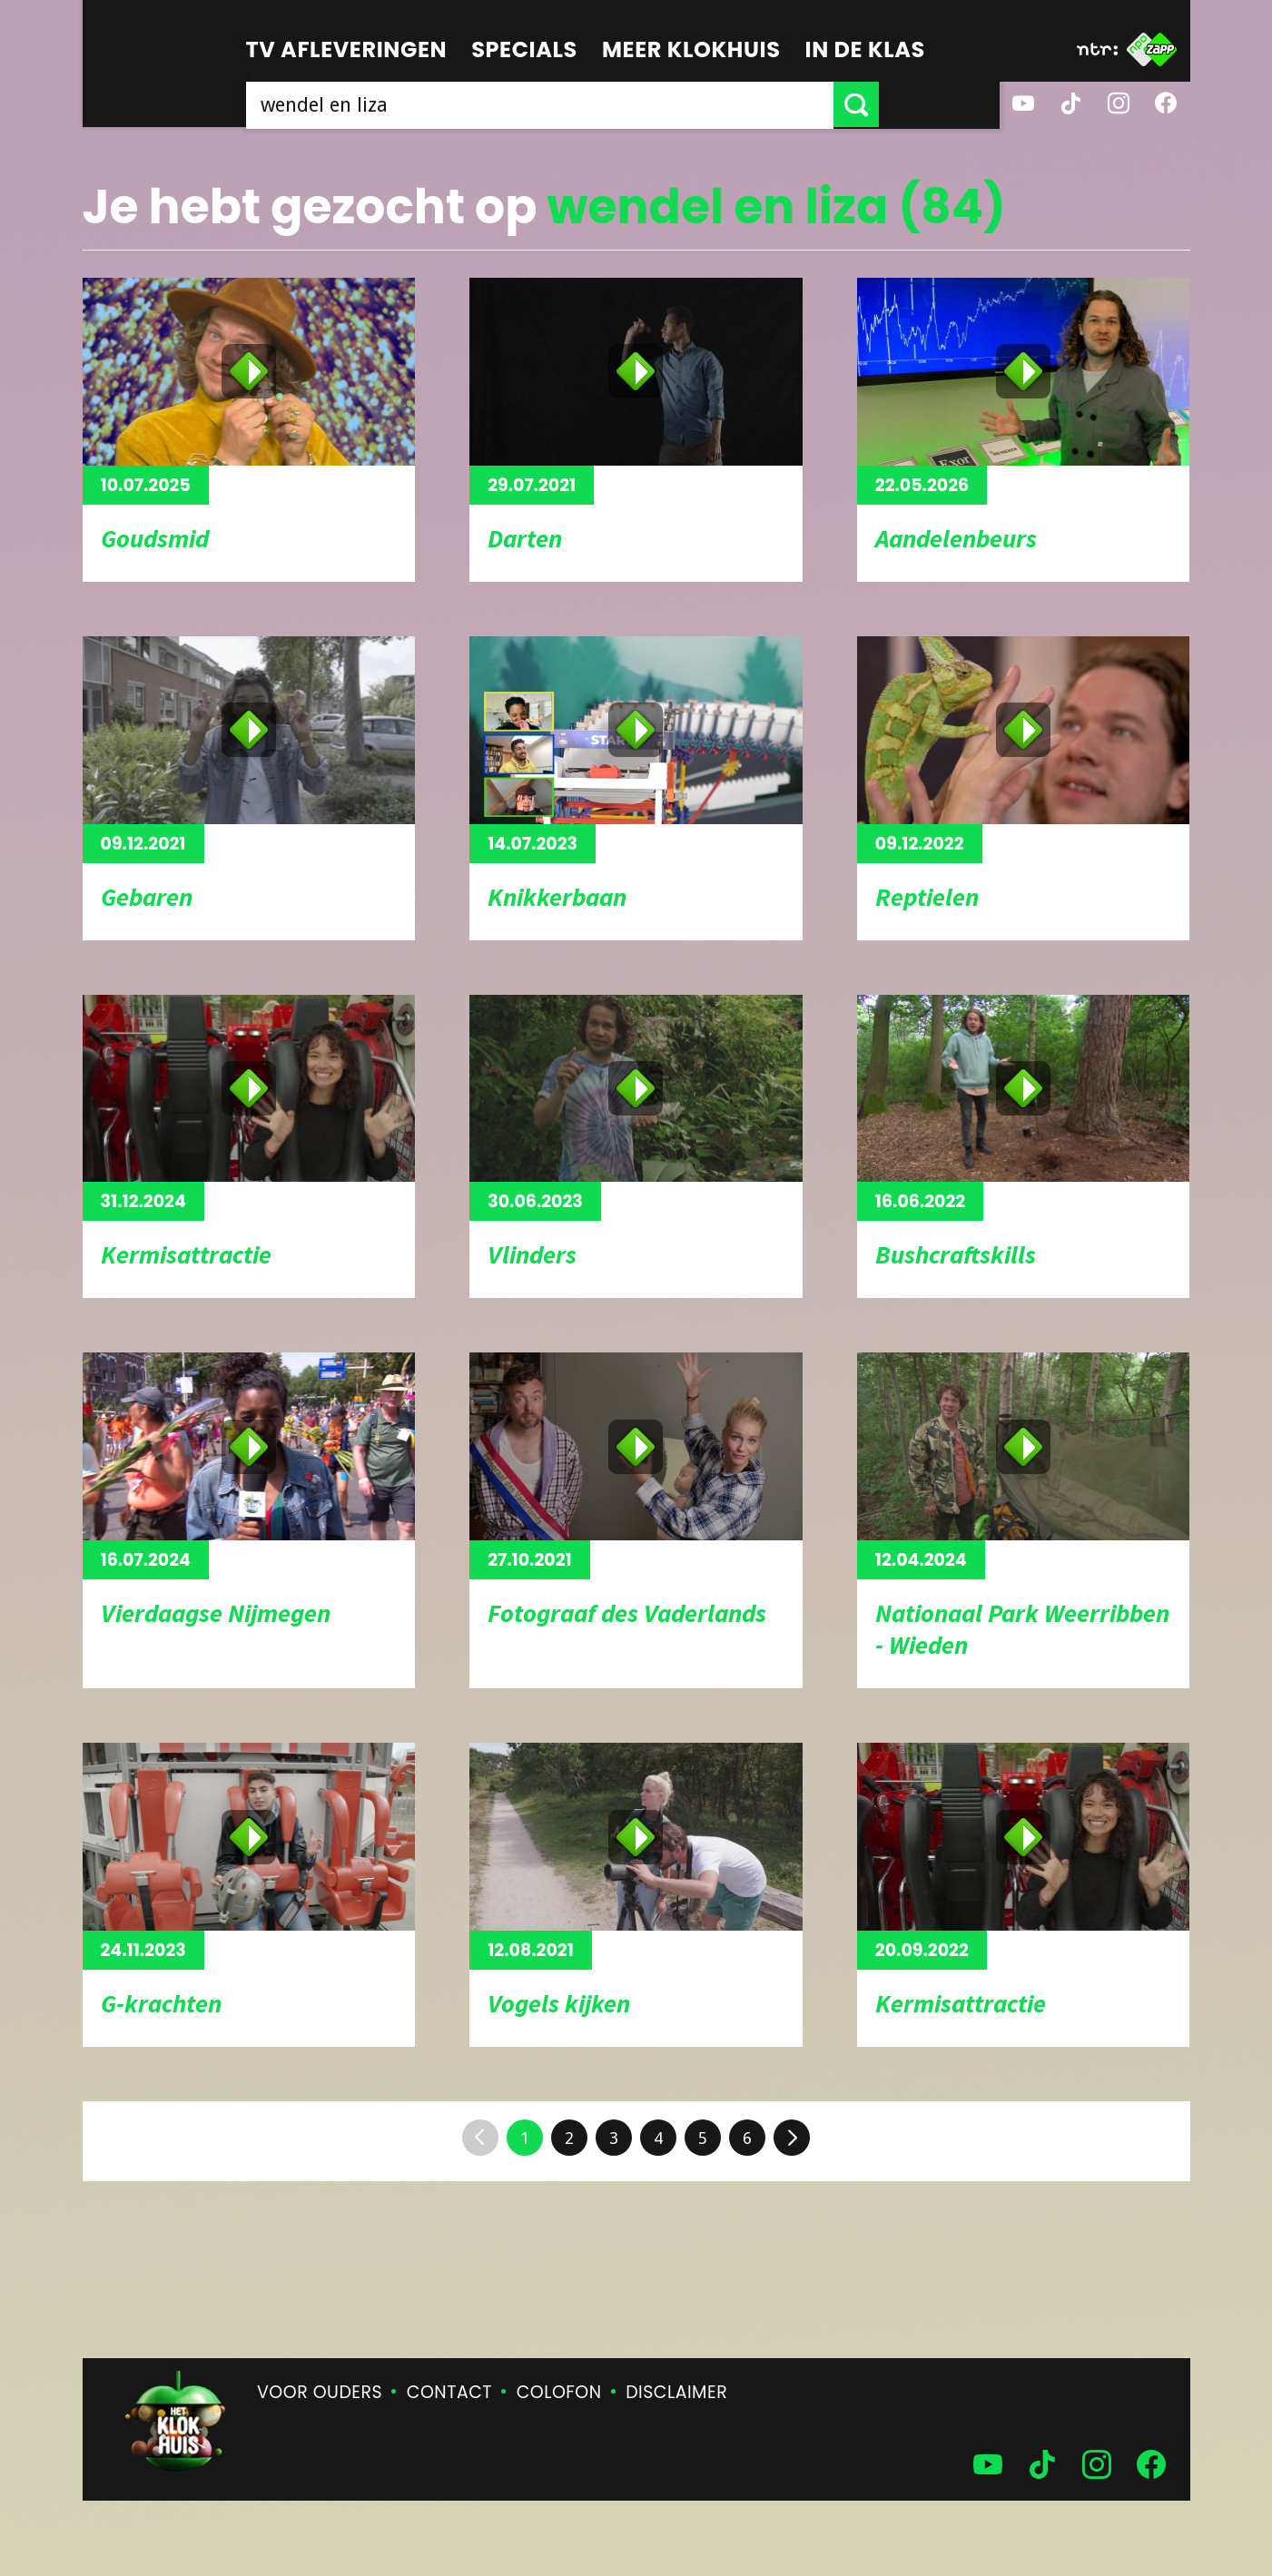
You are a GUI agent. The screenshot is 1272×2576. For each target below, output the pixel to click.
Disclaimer (676, 2392)
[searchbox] (600, 104)
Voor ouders (319, 2392)
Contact (449, 2392)
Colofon (559, 2392)
